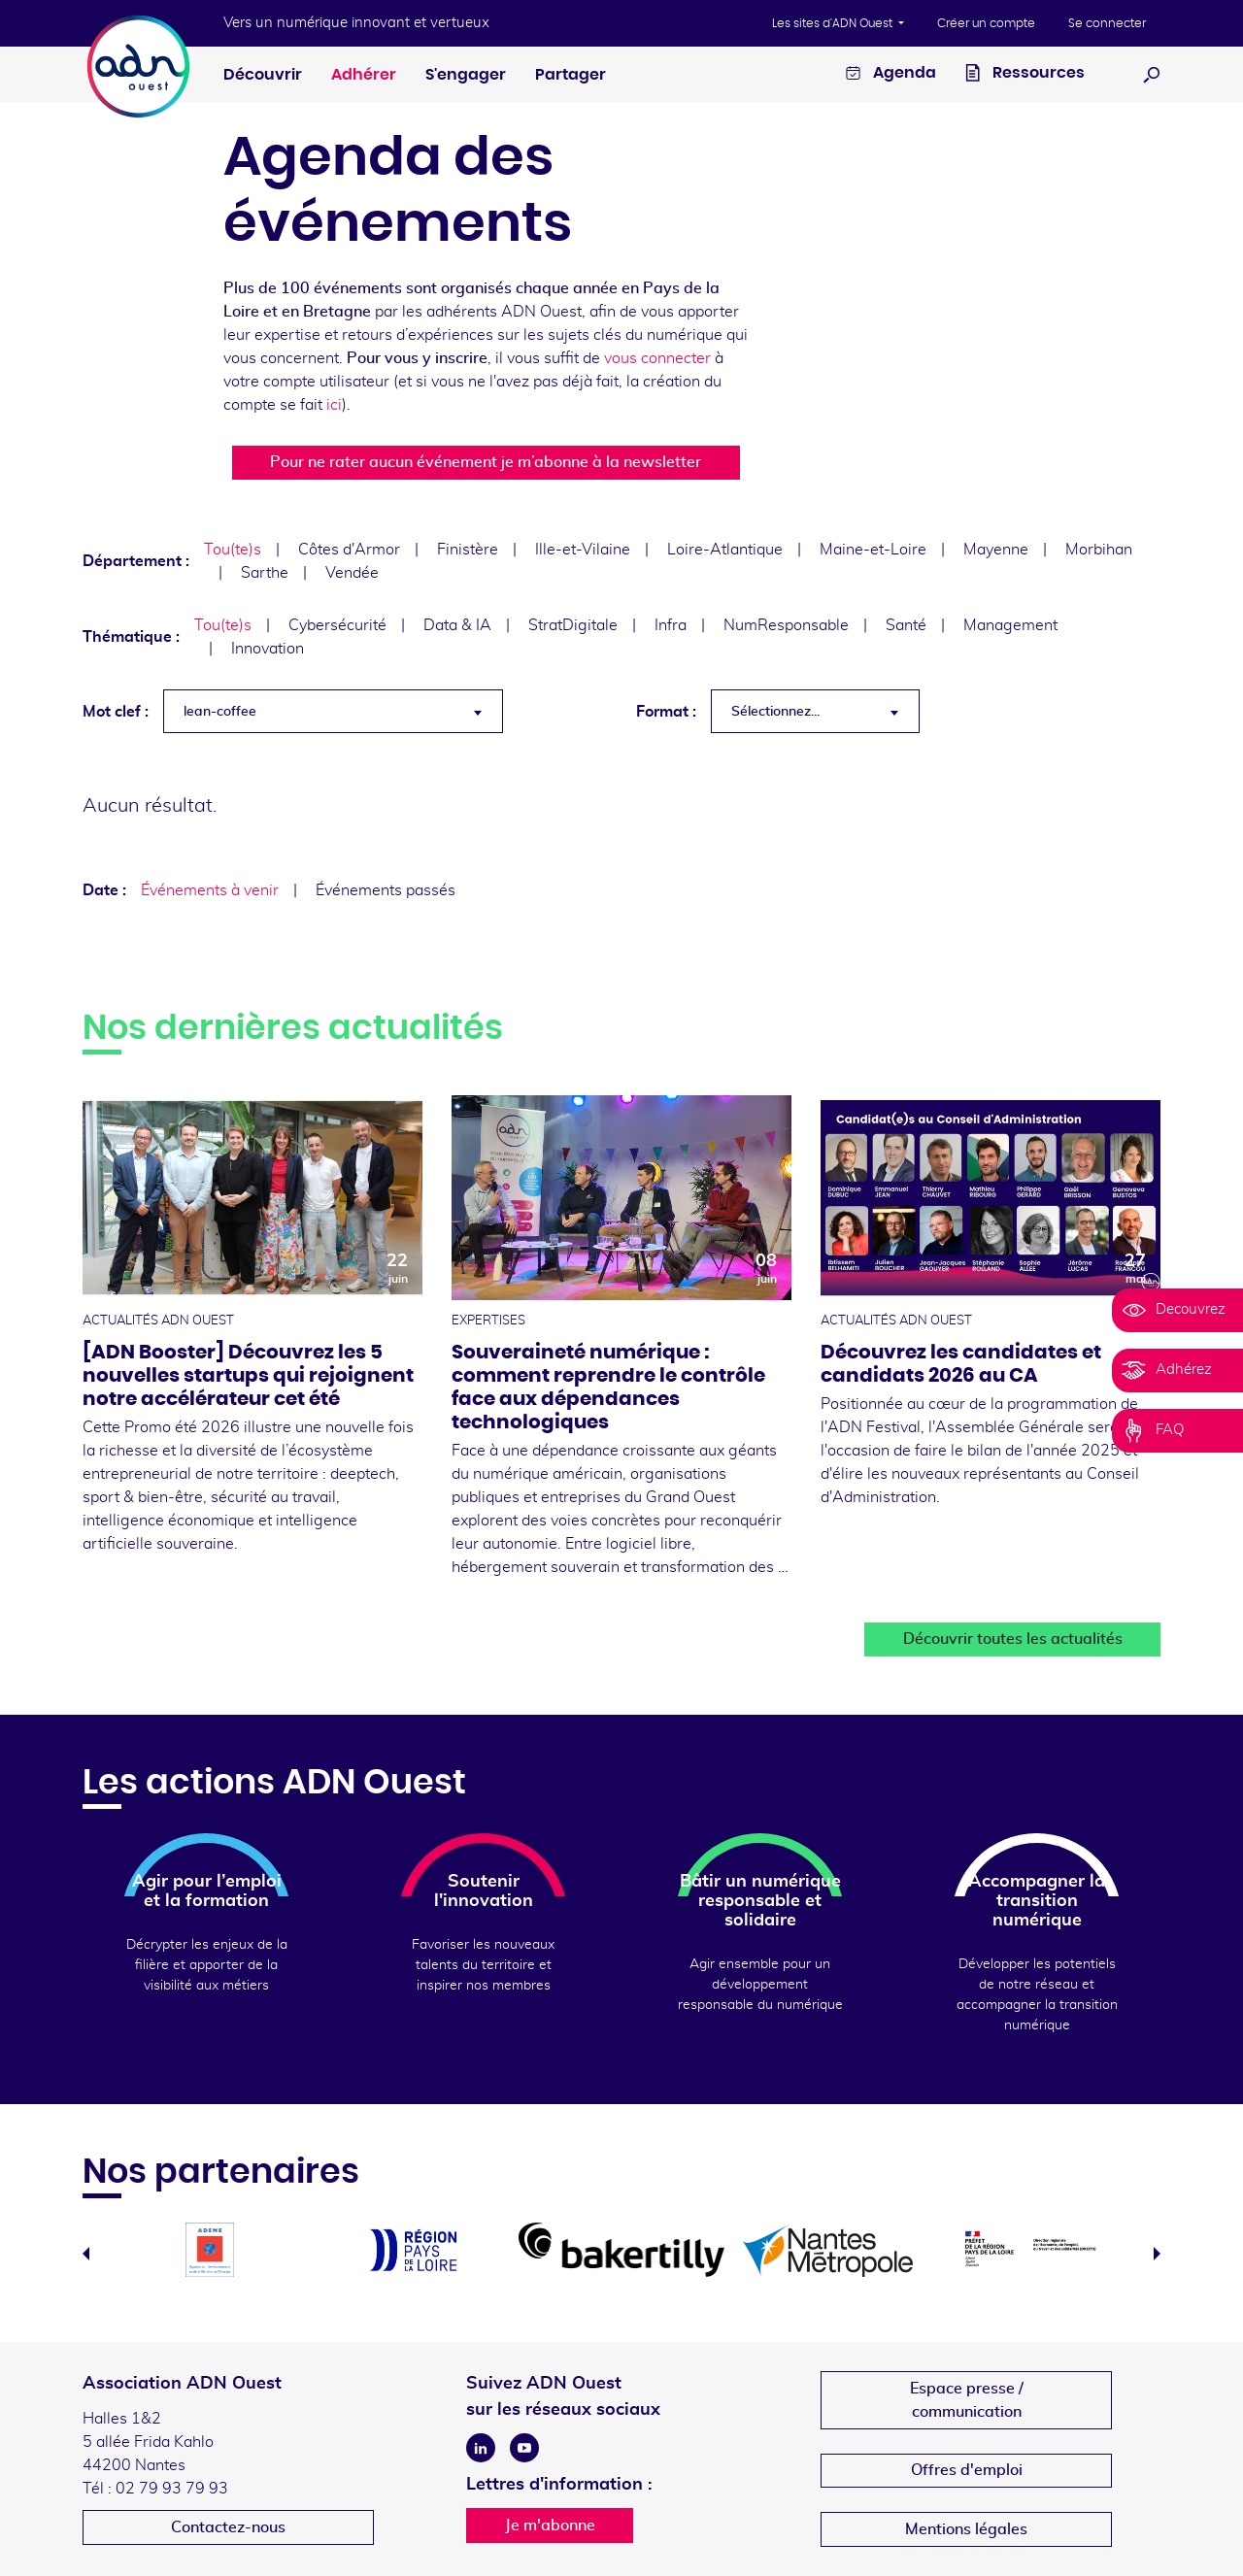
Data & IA (457, 625)
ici (334, 405)
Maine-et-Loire (873, 549)
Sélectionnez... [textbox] (775, 712)
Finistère (467, 549)
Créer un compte (986, 23)
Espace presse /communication (967, 2400)
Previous (86, 2253)
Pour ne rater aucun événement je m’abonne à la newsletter (485, 462)
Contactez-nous (228, 2527)
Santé (906, 625)
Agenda (891, 75)
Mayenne (995, 549)
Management (1010, 625)
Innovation (267, 648)
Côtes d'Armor (349, 549)
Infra (671, 625)
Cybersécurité (337, 625)
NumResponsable (786, 625)
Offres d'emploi (967, 2470)
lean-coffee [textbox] (220, 712)
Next (1157, 2253)
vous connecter (657, 358)
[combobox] (333, 711)
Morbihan (1098, 549)
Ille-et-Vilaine (582, 549)
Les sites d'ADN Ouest (833, 23)
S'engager (465, 75)
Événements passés (385, 890)
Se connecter (1107, 23)
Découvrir (262, 75)
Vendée (352, 573)
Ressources (1025, 75)
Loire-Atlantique (725, 549)
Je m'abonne (550, 2525)
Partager (570, 75)
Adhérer (363, 75)
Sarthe (264, 573)
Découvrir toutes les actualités (1013, 1639)
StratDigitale (573, 625)
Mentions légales (966, 2529)
